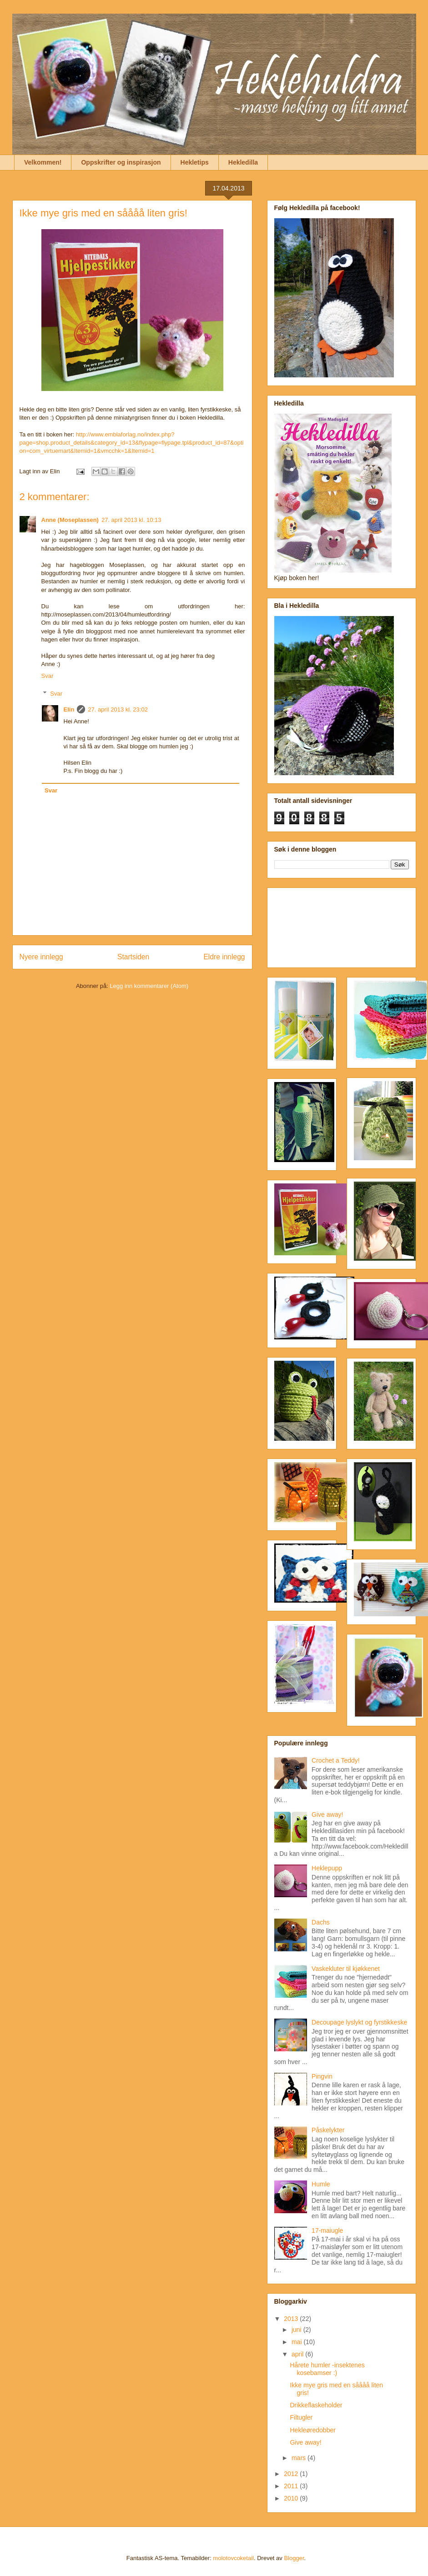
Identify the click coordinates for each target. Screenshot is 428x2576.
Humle (321, 2184)
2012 (292, 2473)
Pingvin (322, 2076)
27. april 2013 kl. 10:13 (131, 519)
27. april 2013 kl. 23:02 (118, 709)
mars (299, 2457)
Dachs (321, 1922)
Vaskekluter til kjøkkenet (346, 1968)
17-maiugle (327, 2230)
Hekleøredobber (312, 2430)
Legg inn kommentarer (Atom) (149, 985)
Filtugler (301, 2417)
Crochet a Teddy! (336, 1760)
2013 (292, 2318)
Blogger (294, 2558)
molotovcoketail (233, 2558)
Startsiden (133, 957)
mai (297, 2341)
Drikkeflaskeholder (316, 2405)
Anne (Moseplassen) (70, 519)
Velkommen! (42, 162)
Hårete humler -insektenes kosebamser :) (327, 2368)
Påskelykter (328, 2130)
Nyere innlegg (41, 957)
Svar (47, 675)
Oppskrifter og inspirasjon (121, 162)
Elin (69, 709)
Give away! (327, 1814)
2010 (292, 2498)
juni (297, 2329)
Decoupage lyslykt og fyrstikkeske (359, 2022)
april (298, 2354)
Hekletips (195, 162)
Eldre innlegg (224, 957)
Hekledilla (243, 162)
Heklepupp (327, 1868)
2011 (292, 2486)
